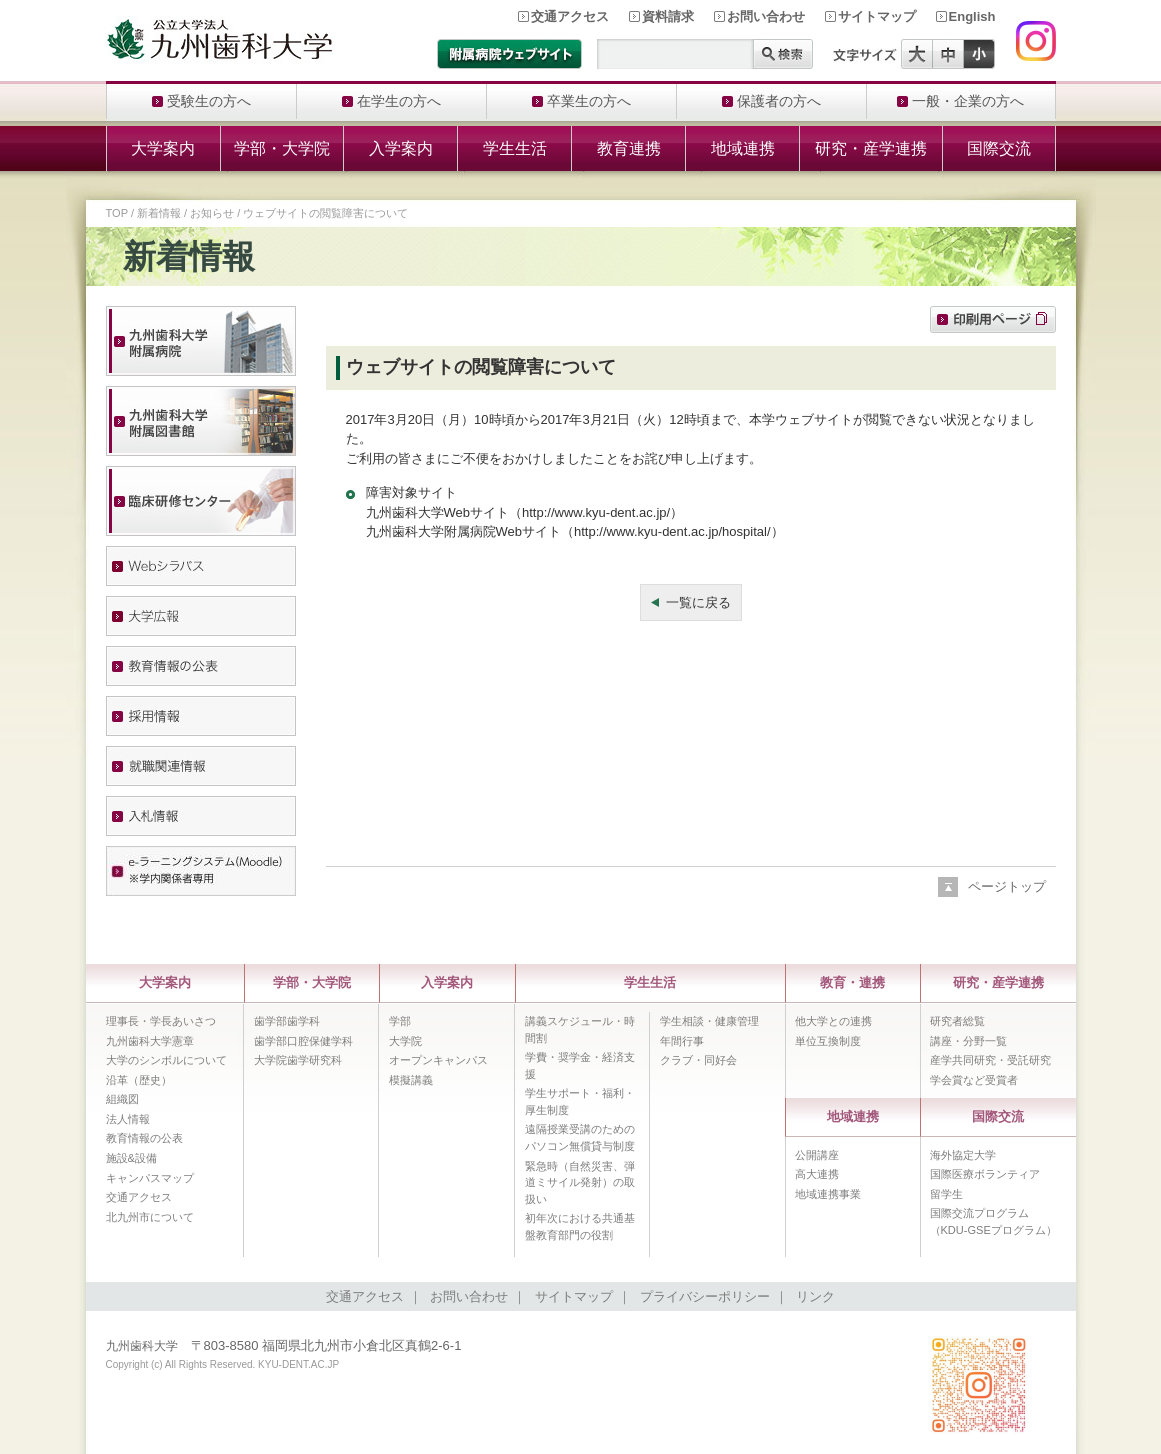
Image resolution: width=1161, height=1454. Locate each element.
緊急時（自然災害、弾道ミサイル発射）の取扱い (580, 1182)
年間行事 (682, 1041)
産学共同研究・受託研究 (990, 1060)
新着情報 (159, 213)
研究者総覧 (957, 1021)
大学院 (405, 1041)
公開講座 (817, 1155)
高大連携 (817, 1174)
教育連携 (629, 148)
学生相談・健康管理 (709, 1021)
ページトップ (1007, 886)
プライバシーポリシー (705, 1296)
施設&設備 (131, 1158)
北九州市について (150, 1217)
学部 (400, 1021)
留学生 (946, 1194)
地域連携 (743, 148)
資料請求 (668, 16)
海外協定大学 (963, 1155)
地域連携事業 (828, 1194)
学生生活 (515, 148)
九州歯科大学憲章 (150, 1041)
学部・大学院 (282, 148)
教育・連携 (852, 982)
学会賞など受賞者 (974, 1080)
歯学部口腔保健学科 (303, 1041)
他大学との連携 (833, 1021)
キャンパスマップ (150, 1178)
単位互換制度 (828, 1041)
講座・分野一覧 (968, 1041)
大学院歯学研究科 (298, 1060)
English (972, 16)
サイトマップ (877, 16)
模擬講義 (411, 1080)
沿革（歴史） (139, 1080)
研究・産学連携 (871, 148)
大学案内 (163, 148)
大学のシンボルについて (166, 1060)
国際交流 (999, 148)
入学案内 (401, 148)
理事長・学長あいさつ (161, 1021)
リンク (815, 1296)
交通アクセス (570, 16)
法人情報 (128, 1119)
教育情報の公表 (144, 1138)
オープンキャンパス (438, 1060)
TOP (117, 213)
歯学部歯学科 (287, 1021)
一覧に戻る (698, 602)
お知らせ (212, 213)
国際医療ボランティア (985, 1174)
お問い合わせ (766, 16)
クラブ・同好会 (698, 1060)
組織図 (122, 1099)
